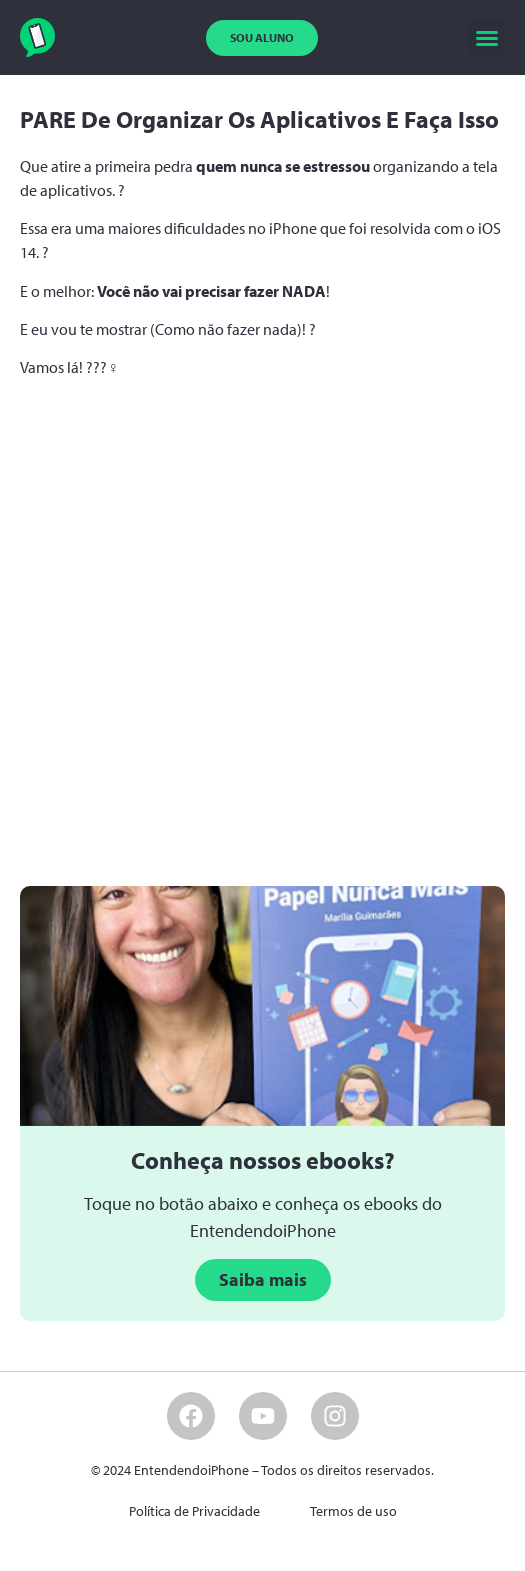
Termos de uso (353, 1511)
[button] (487, 38)
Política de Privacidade (194, 1511)
